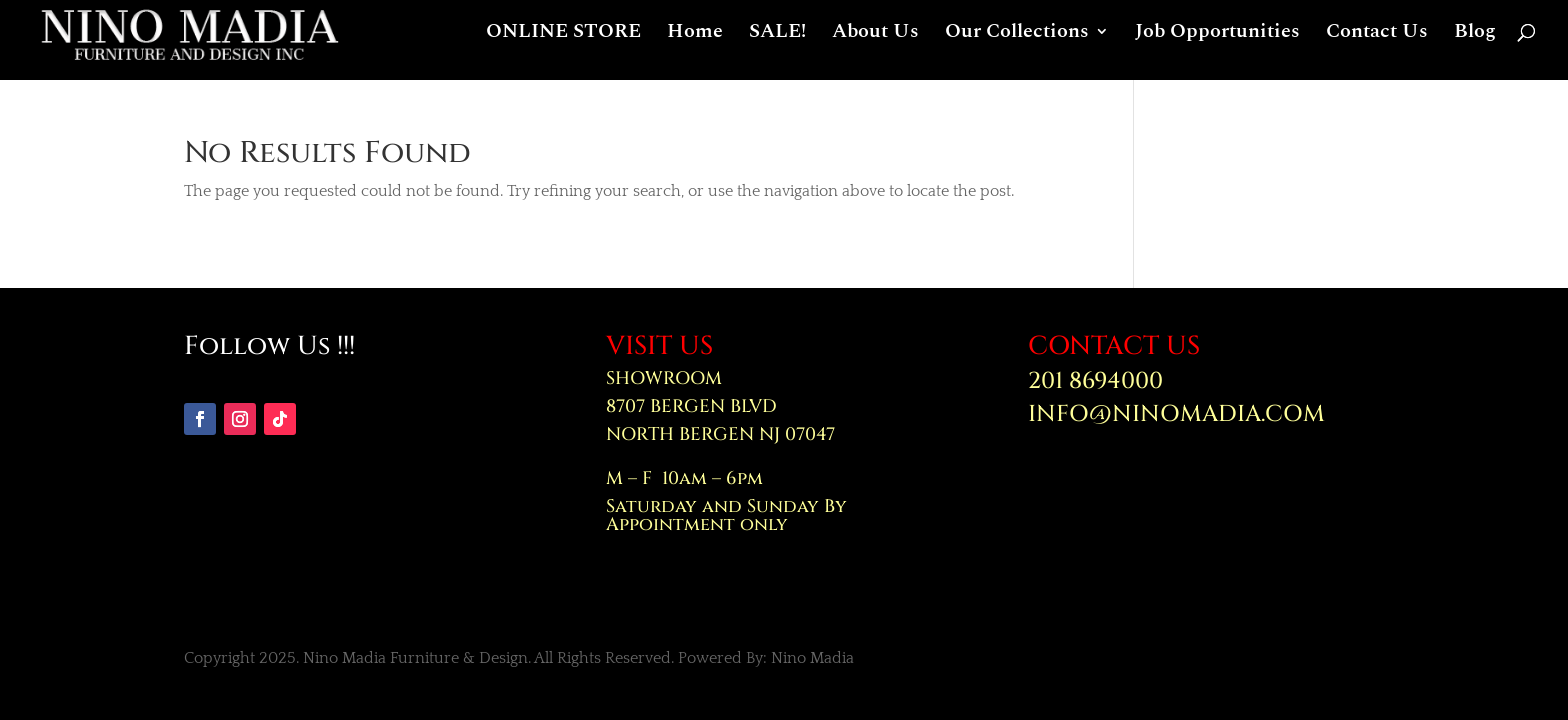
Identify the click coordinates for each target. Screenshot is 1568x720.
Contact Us (1377, 42)
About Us (875, 42)
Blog (1475, 42)
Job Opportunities (1217, 42)
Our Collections (1017, 42)
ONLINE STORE (563, 42)
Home (695, 42)
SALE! (777, 42)
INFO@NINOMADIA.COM (1176, 414)
